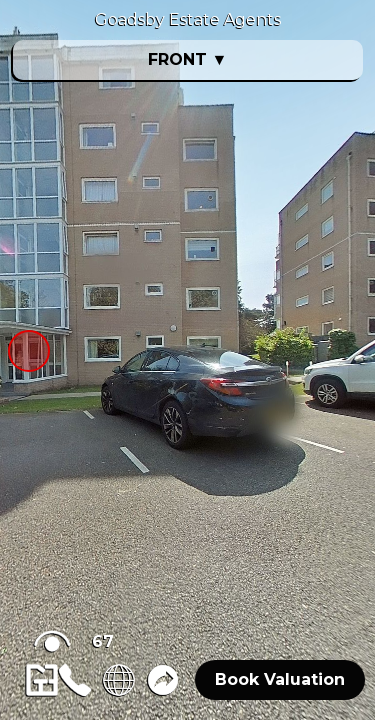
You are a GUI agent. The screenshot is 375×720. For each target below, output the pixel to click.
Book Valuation (280, 679)
